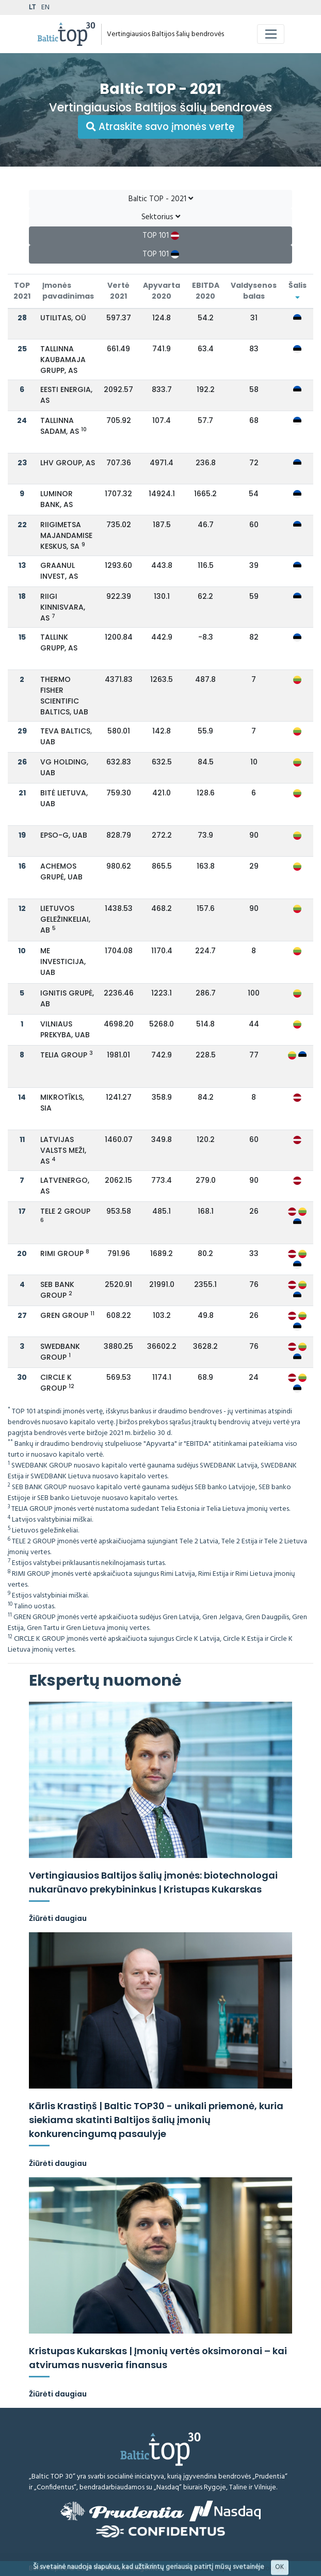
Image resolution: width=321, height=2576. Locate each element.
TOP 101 (160, 236)
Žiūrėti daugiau (58, 1918)
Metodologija (265, 2568)
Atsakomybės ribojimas (202, 2568)
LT (32, 7)
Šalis (297, 290)
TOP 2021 (21, 290)
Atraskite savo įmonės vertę (160, 127)
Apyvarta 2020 (161, 290)
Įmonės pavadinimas (68, 290)
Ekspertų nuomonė (105, 1680)
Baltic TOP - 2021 (161, 199)
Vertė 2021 (118, 290)
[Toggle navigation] (270, 34)
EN (45, 7)
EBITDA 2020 (205, 290)
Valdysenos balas (254, 290)
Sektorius (160, 217)
